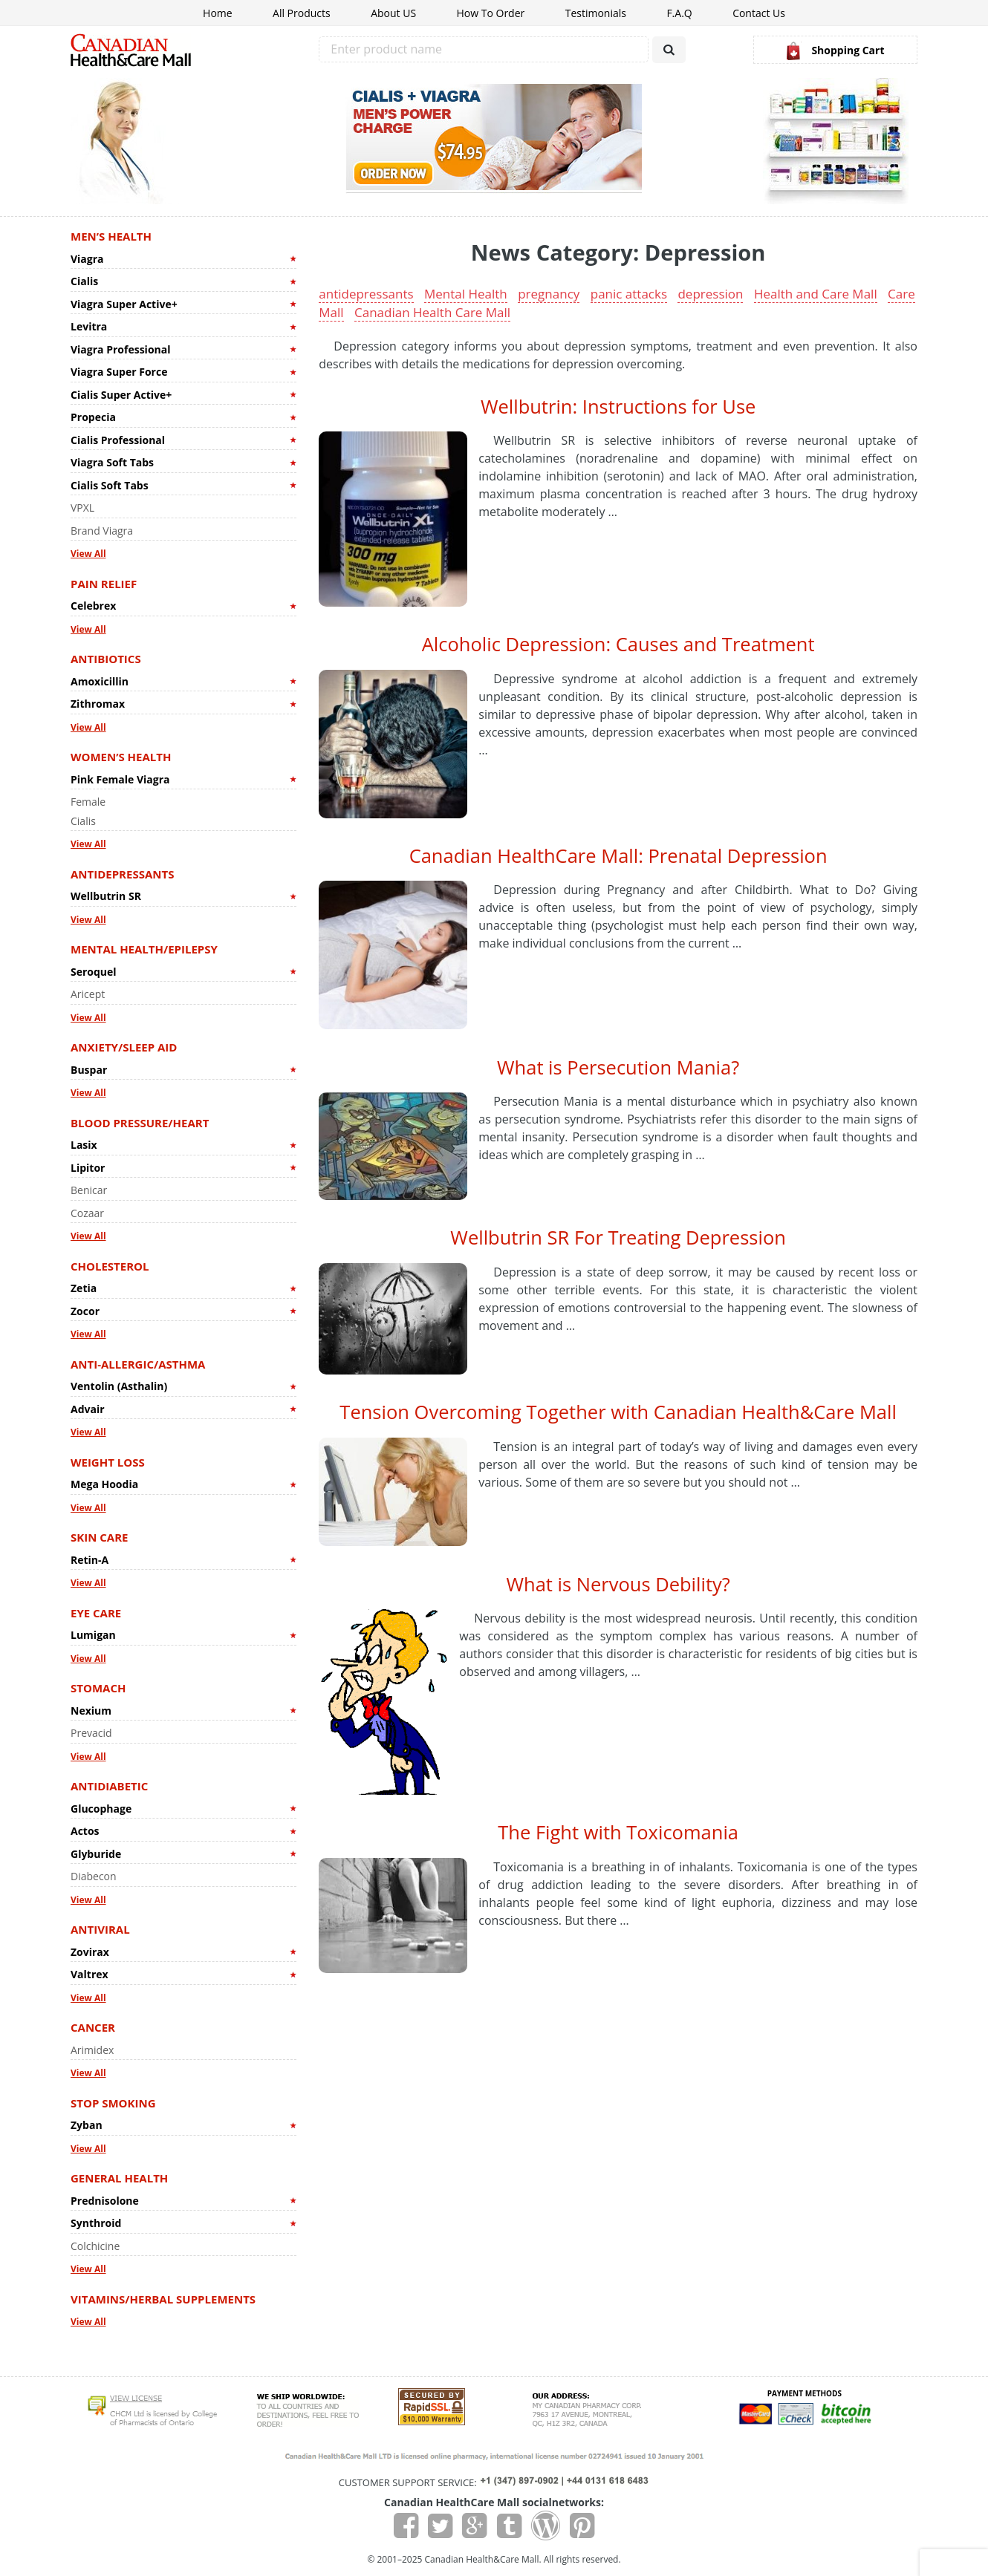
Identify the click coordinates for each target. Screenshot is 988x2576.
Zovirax (90, 1952)
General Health (119, 2178)
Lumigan (93, 1635)
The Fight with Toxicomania (618, 1832)
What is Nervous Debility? (617, 1584)
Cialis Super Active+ (121, 395)
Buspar (89, 1070)
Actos (85, 1831)
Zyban (87, 2125)
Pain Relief (104, 583)
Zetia (84, 1288)
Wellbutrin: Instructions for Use (618, 406)
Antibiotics (106, 658)
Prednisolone (105, 2201)
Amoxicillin (100, 681)
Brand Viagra (102, 531)
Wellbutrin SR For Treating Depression (618, 1237)
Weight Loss (108, 1462)
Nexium (91, 1710)
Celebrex (93, 606)
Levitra (89, 326)
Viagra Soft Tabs (112, 462)
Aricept (88, 994)
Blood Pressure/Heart (140, 1122)
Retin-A (89, 1560)
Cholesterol (110, 1266)
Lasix (84, 1145)
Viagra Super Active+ (124, 304)
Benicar (89, 1190)
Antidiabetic (109, 1785)
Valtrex (89, 1974)
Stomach (98, 1687)
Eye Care (96, 1612)
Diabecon (94, 1876)
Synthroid (96, 2223)
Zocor (85, 1311)
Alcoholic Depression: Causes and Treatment (618, 643)
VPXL (82, 507)
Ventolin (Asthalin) (119, 1386)
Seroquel (94, 972)
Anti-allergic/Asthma (138, 1364)
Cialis (84, 281)
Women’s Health (121, 756)
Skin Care (100, 1537)
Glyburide (96, 1854)
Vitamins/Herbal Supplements (163, 2299)
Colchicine (95, 2246)
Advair (88, 1409)
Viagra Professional (120, 349)
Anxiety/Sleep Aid (124, 1047)
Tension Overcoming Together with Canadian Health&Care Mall (618, 1411)
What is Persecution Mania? (618, 1067)
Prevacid (91, 1733)
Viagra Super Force (119, 372)
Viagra (87, 259)
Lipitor (88, 1168)
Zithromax (98, 704)
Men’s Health (111, 236)
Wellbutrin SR (106, 896)
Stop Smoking (113, 2103)
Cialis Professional (118, 440)
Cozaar (87, 1213)
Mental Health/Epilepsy (144, 949)
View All (88, 553)
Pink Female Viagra (120, 779)
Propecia (93, 417)
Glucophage (101, 1808)
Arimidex (92, 2050)
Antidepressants (122, 874)
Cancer (93, 2027)
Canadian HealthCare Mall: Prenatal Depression (618, 855)
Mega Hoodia (104, 1484)
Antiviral (100, 1929)
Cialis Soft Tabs (110, 485)
